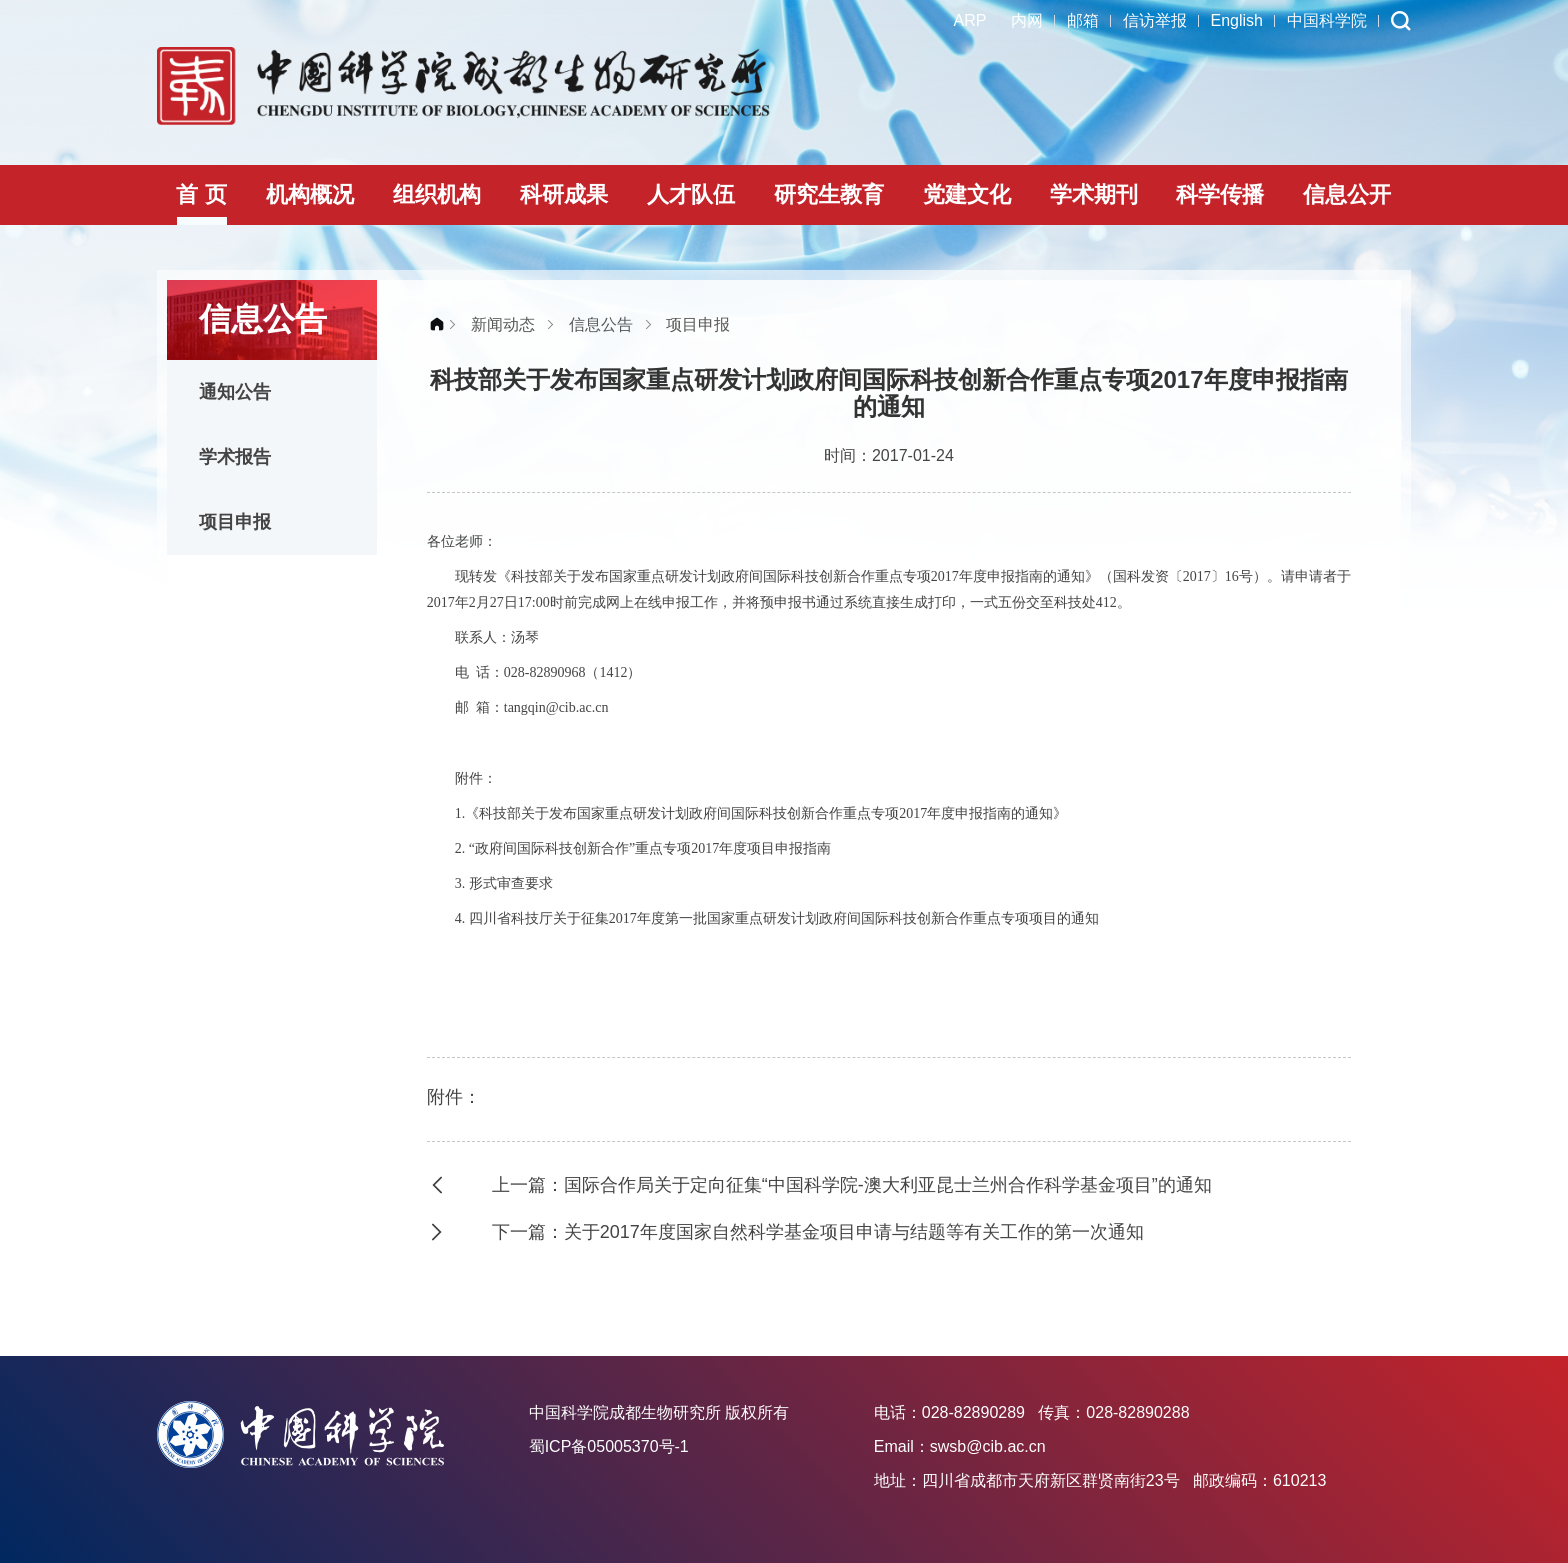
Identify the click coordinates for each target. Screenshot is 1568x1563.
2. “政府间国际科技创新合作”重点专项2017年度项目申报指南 (643, 848)
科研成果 (564, 194)
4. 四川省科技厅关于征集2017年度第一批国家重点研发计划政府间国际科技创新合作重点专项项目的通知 (777, 918)
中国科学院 (1327, 20)
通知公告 (235, 392)
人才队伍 (691, 194)
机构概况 (310, 194)
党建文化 (967, 194)
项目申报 (235, 522)
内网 (1027, 20)
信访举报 (1155, 20)
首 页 (201, 194)
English (1237, 20)
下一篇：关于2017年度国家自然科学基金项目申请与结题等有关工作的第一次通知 (818, 1232)
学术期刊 (1094, 194)
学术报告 (235, 457)
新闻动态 (503, 324)
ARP (970, 20)
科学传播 (1220, 194)
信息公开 (1347, 194)
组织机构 (437, 194)
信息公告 (601, 324)
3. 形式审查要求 (504, 883)
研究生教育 (829, 194)
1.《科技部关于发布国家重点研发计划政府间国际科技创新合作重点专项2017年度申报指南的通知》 (761, 813)
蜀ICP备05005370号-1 (609, 1446)
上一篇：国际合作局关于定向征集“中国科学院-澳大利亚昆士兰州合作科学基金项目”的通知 (852, 1185)
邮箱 (1083, 20)
